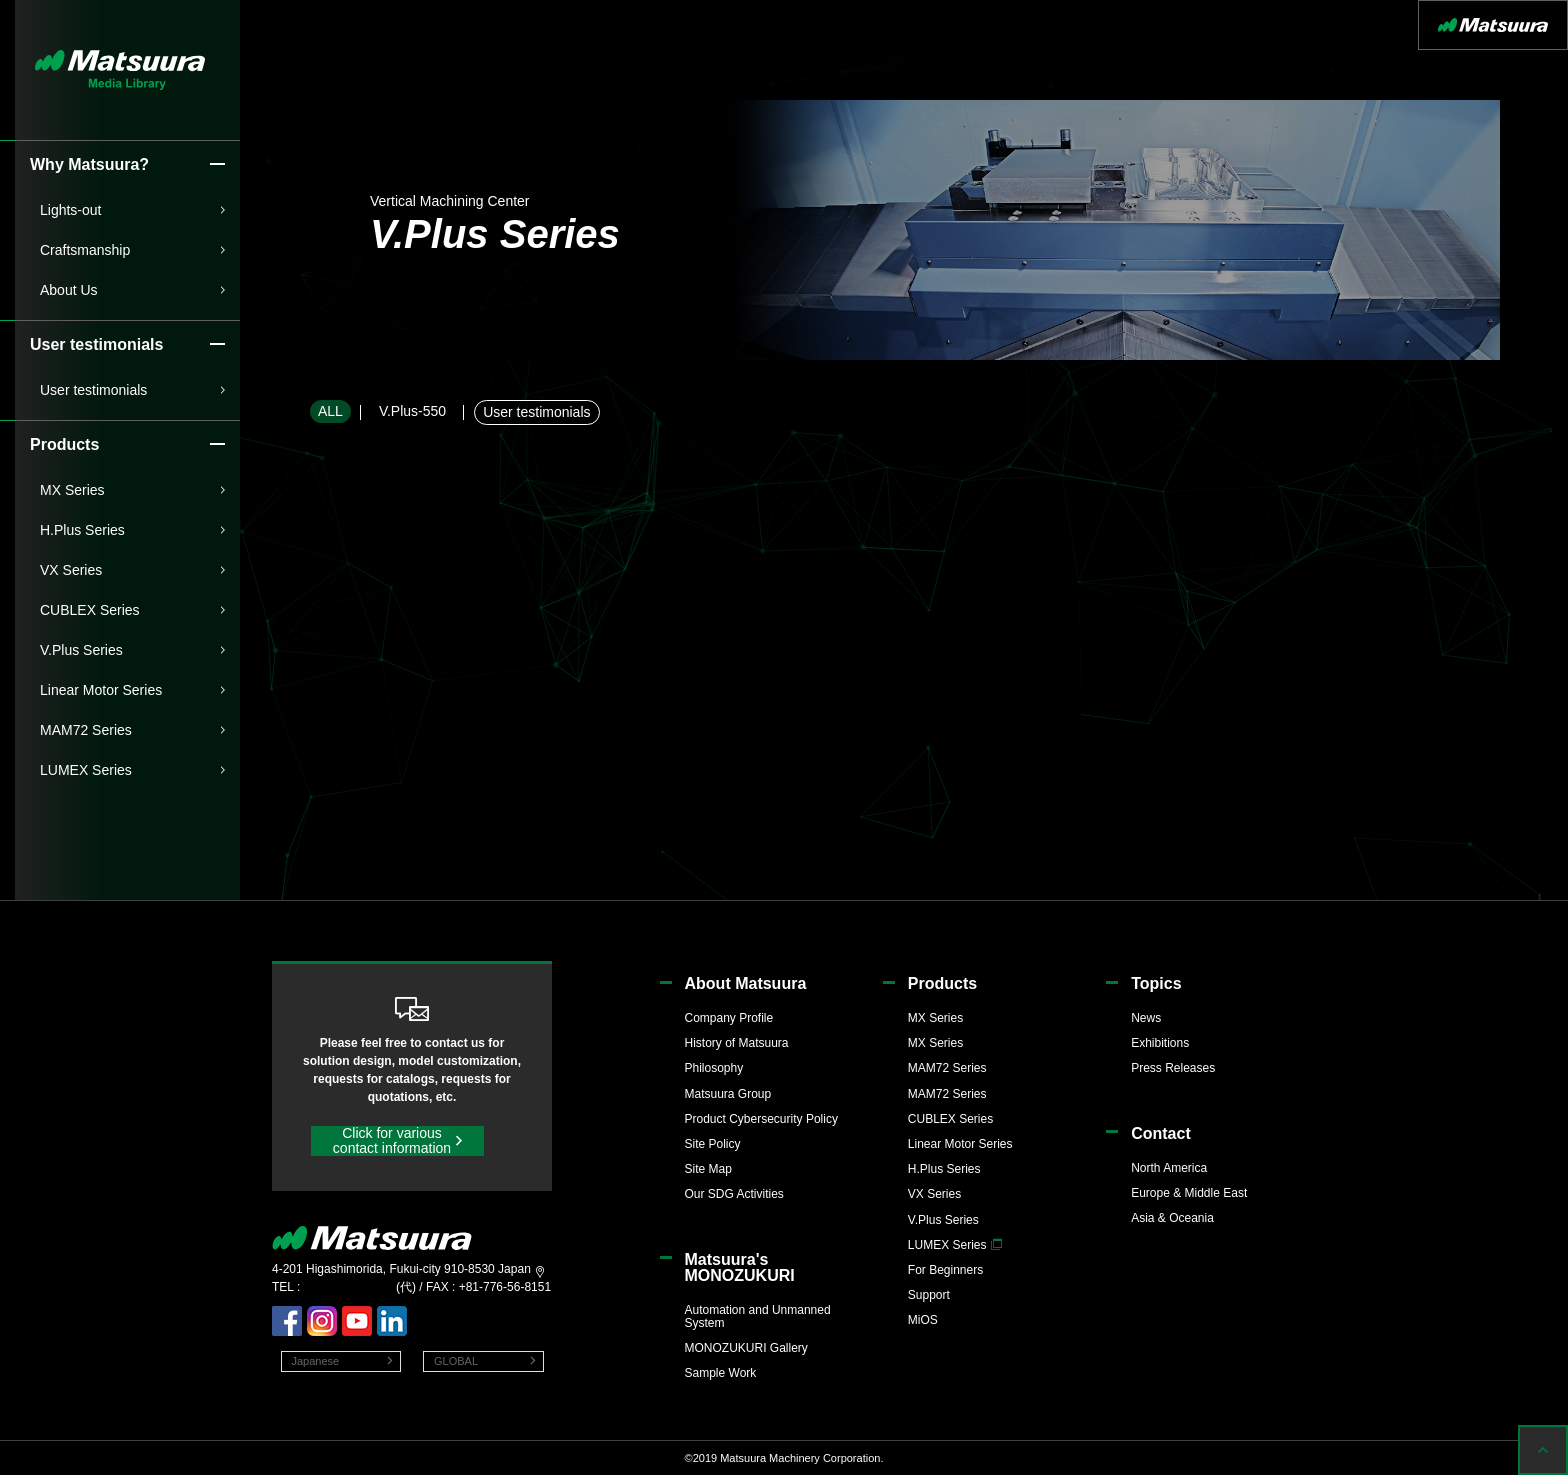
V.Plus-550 (412, 411)
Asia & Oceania (1172, 1218)
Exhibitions (1160, 1043)
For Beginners (945, 1270)
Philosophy (714, 1068)
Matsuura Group (728, 1094)
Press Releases (1173, 1068)
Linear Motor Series (101, 690)
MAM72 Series (86, 730)
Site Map (708, 1169)
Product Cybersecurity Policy (761, 1119)
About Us (69, 290)
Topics (1156, 983)
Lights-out (70, 210)
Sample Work (721, 1373)
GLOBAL (456, 1361)
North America (1169, 1168)
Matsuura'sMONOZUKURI (740, 1267)
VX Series (71, 570)
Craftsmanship (85, 250)
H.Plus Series (82, 530)
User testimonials (93, 390)
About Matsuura (746, 983)
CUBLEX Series (90, 610)
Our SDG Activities (734, 1194)
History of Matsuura (737, 1043)
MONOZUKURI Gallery (746, 1348)
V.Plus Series (81, 650)
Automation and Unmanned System (758, 1316)
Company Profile (729, 1018)
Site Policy (713, 1144)
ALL (330, 411)
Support (929, 1295)
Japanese (316, 1361)
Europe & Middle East (1189, 1193)
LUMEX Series (86, 770)
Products (942, 983)
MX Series (72, 490)
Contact (1161, 1133)
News (1146, 1018)
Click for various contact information (392, 1141)
